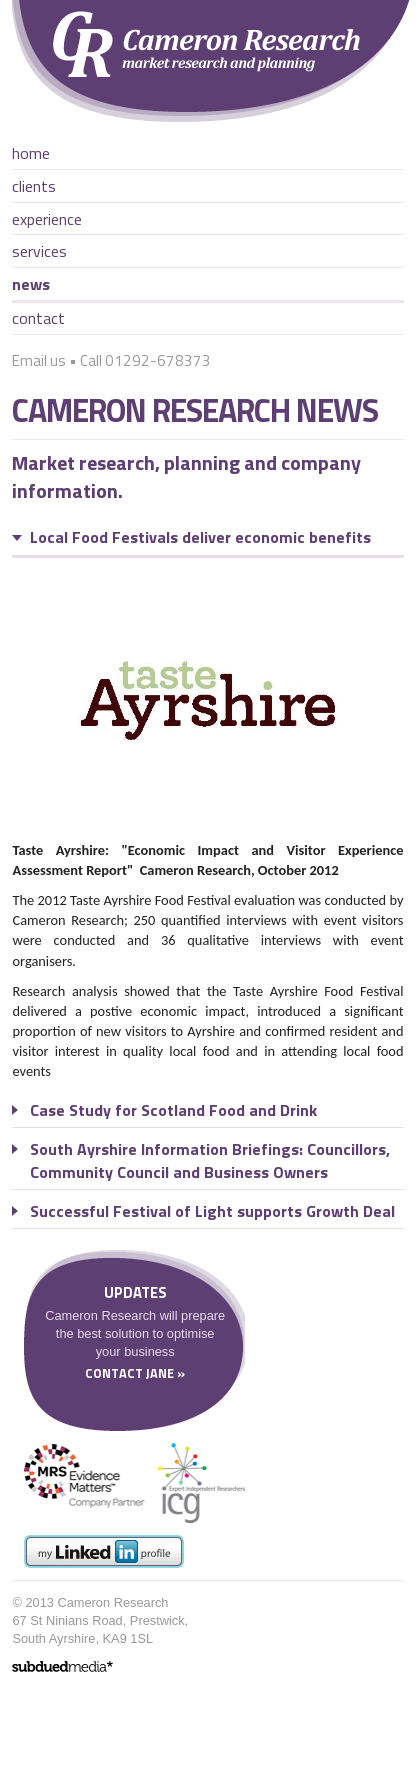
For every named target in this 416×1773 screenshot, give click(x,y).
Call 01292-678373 (145, 360)
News (31, 284)
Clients (34, 186)
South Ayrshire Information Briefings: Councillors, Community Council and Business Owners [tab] (210, 1160)
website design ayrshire (62, 1666)
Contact (38, 318)
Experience (47, 219)
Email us (39, 360)
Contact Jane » (135, 1373)
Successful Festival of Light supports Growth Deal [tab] (212, 1211)
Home (31, 153)
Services (39, 251)
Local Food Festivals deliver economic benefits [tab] (200, 537)
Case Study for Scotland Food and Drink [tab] (173, 1110)
